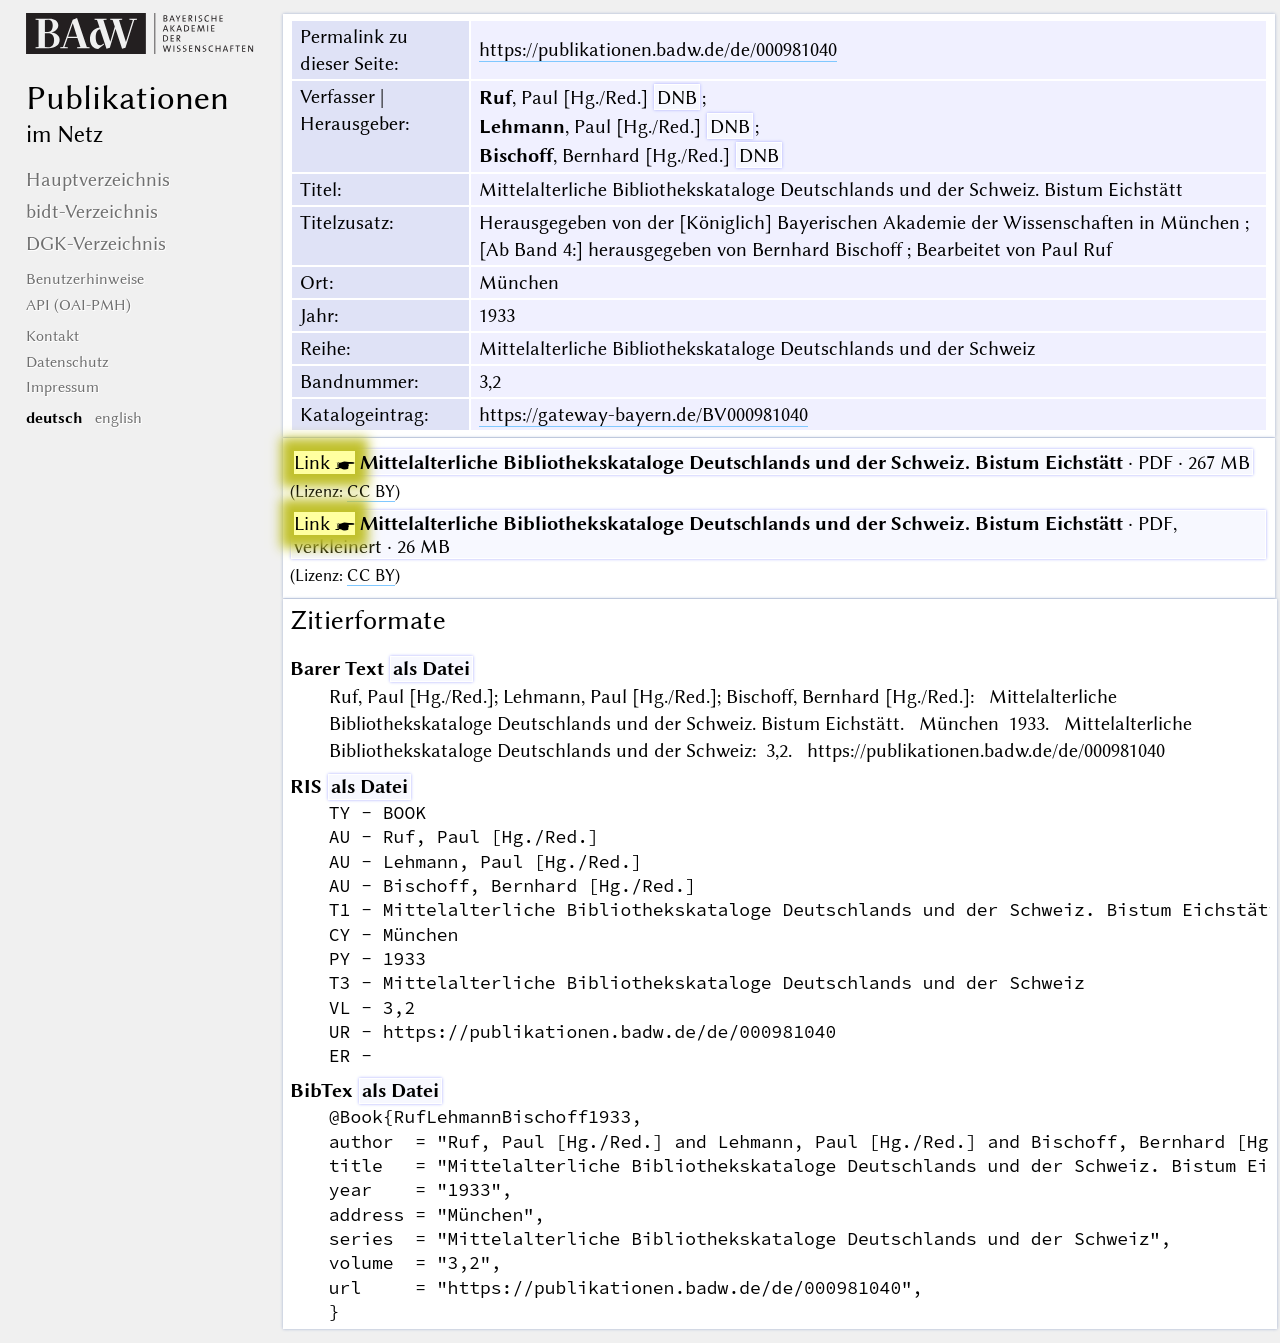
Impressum (62, 387)
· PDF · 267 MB (772, 462)
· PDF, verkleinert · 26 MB (735, 535)
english (118, 418)
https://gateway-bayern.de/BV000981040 (643, 414)
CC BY (371, 491)
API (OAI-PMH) (78, 305)
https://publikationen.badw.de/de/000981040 (658, 49)
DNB (677, 97)
